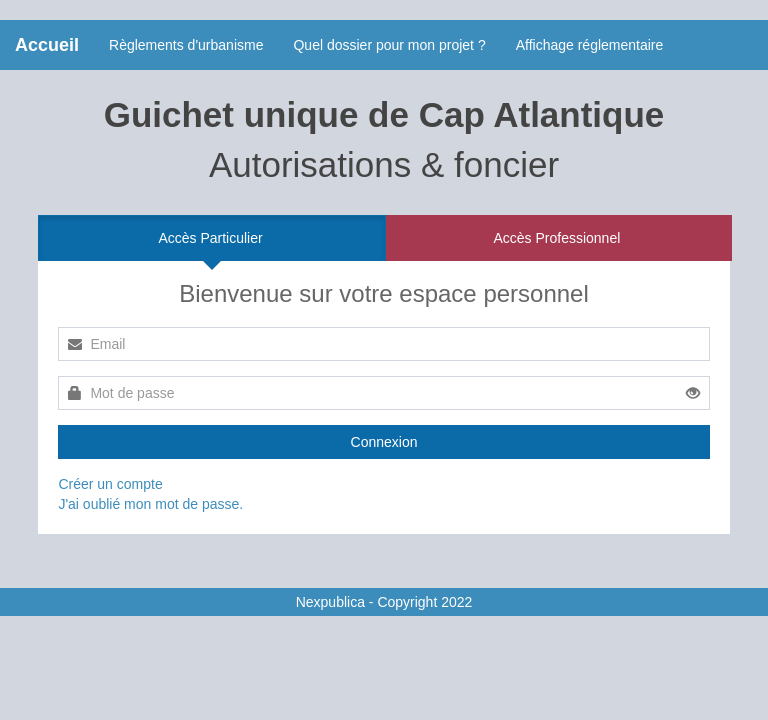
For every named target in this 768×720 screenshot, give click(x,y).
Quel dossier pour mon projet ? (389, 45)
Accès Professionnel (556, 238)
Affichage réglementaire (590, 45)
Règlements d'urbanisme (186, 45)
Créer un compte (110, 484)
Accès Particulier (210, 238)
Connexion (384, 442)
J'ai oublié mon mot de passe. (150, 504)
